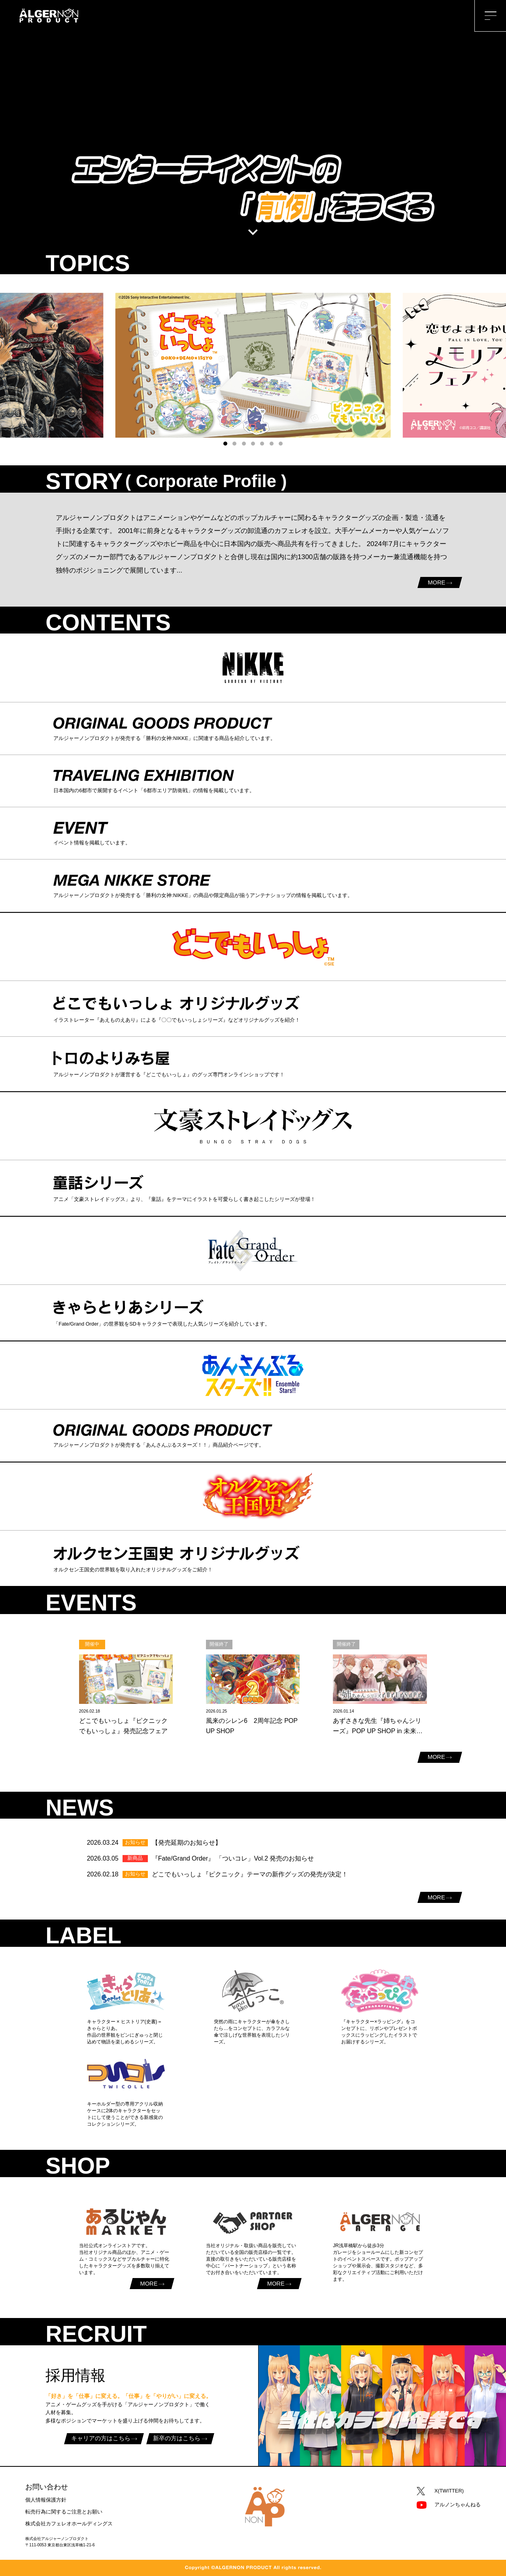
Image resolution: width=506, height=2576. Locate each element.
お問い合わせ (46, 2487)
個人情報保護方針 (45, 2500)
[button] (225, 444)
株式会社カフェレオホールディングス (69, 2524)
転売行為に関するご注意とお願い (63, 2512)
